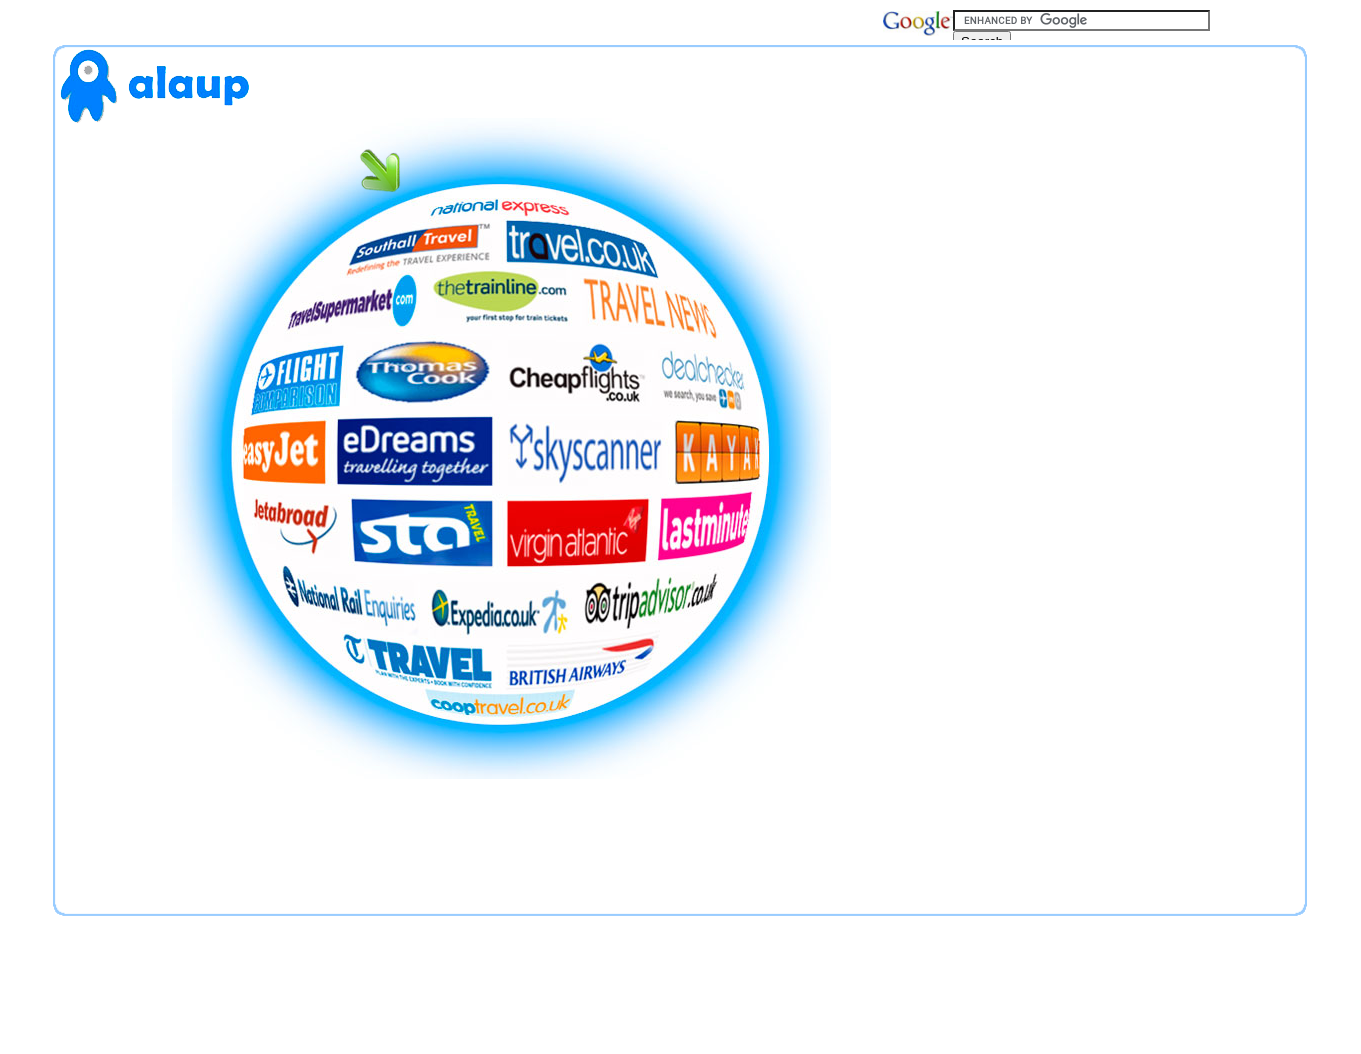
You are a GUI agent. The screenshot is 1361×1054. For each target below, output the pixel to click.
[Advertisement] (1126, 476)
